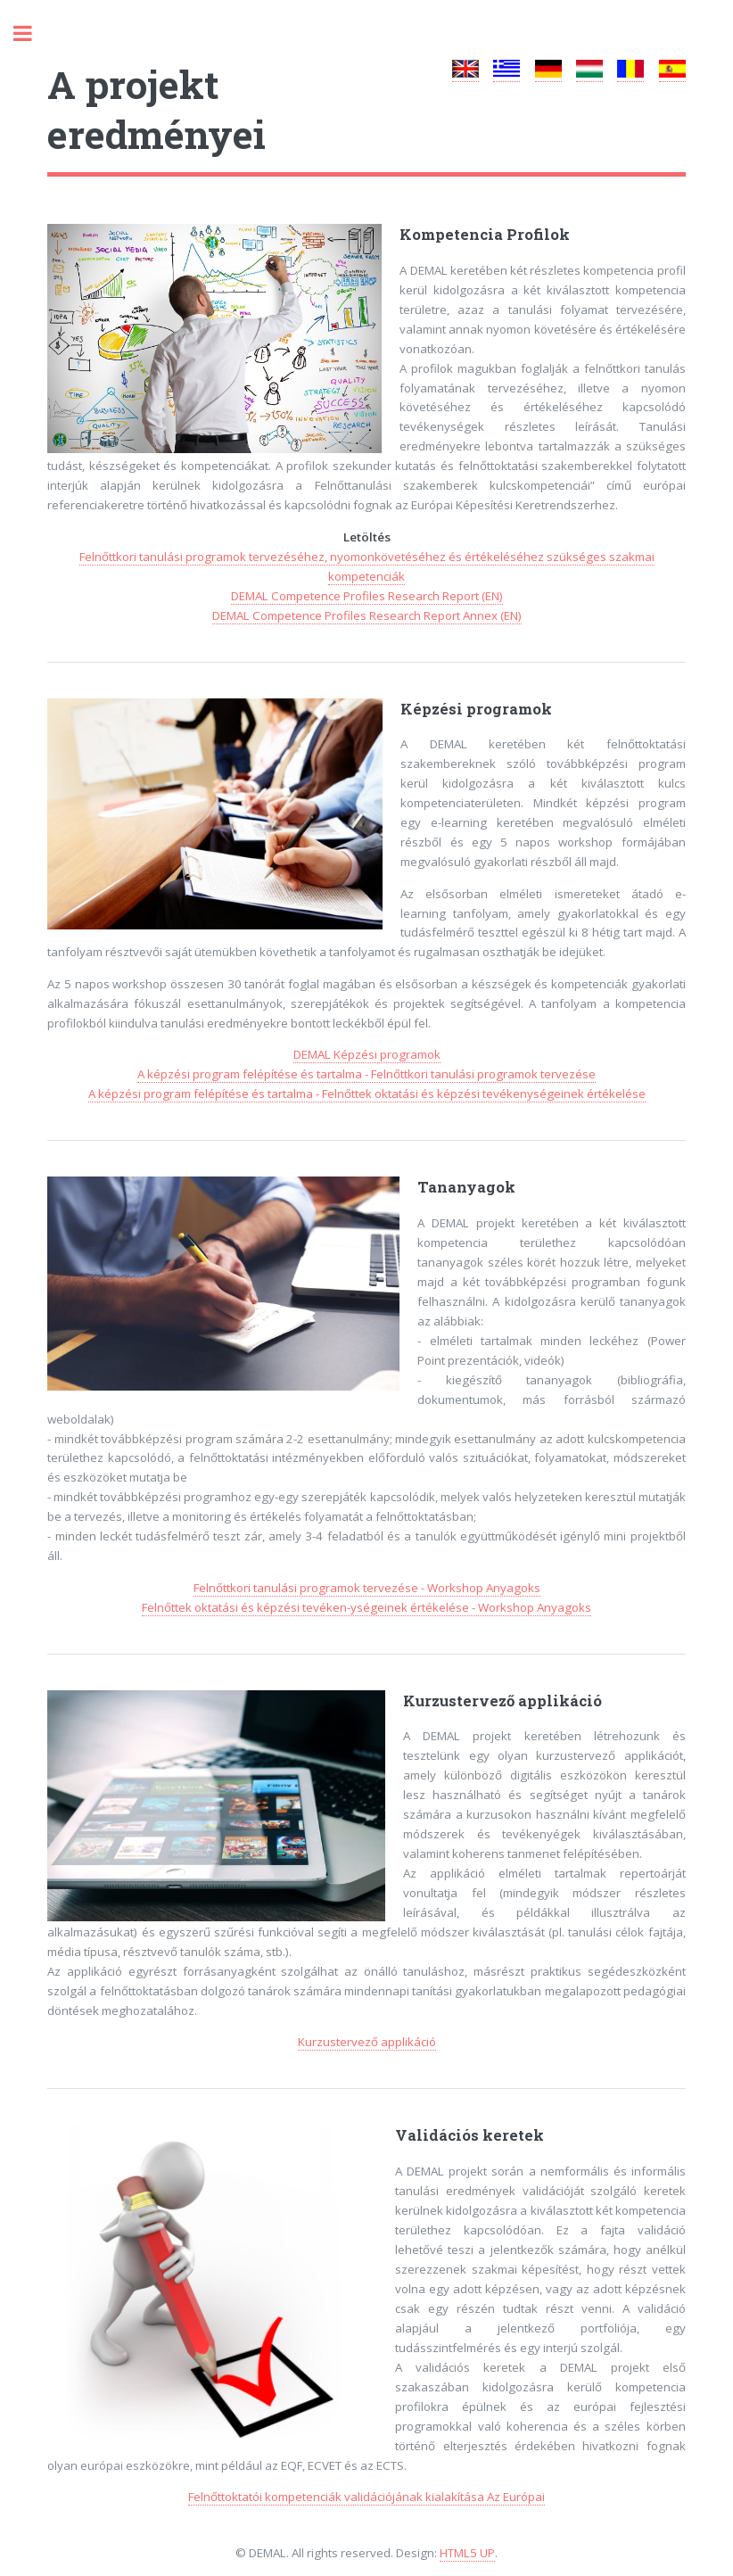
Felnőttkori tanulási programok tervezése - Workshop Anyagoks (367, 1588)
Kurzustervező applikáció (367, 2042)
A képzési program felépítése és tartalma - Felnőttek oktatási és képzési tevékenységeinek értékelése (367, 1094)
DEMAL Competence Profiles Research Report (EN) (367, 596)
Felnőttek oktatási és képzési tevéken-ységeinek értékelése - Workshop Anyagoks (366, 1607)
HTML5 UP (467, 2553)
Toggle (32, 33)
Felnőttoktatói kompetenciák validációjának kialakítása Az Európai (366, 2497)
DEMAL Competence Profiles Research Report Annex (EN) (367, 615)
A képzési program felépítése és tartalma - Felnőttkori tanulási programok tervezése (366, 1074)
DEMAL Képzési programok (367, 1054)
